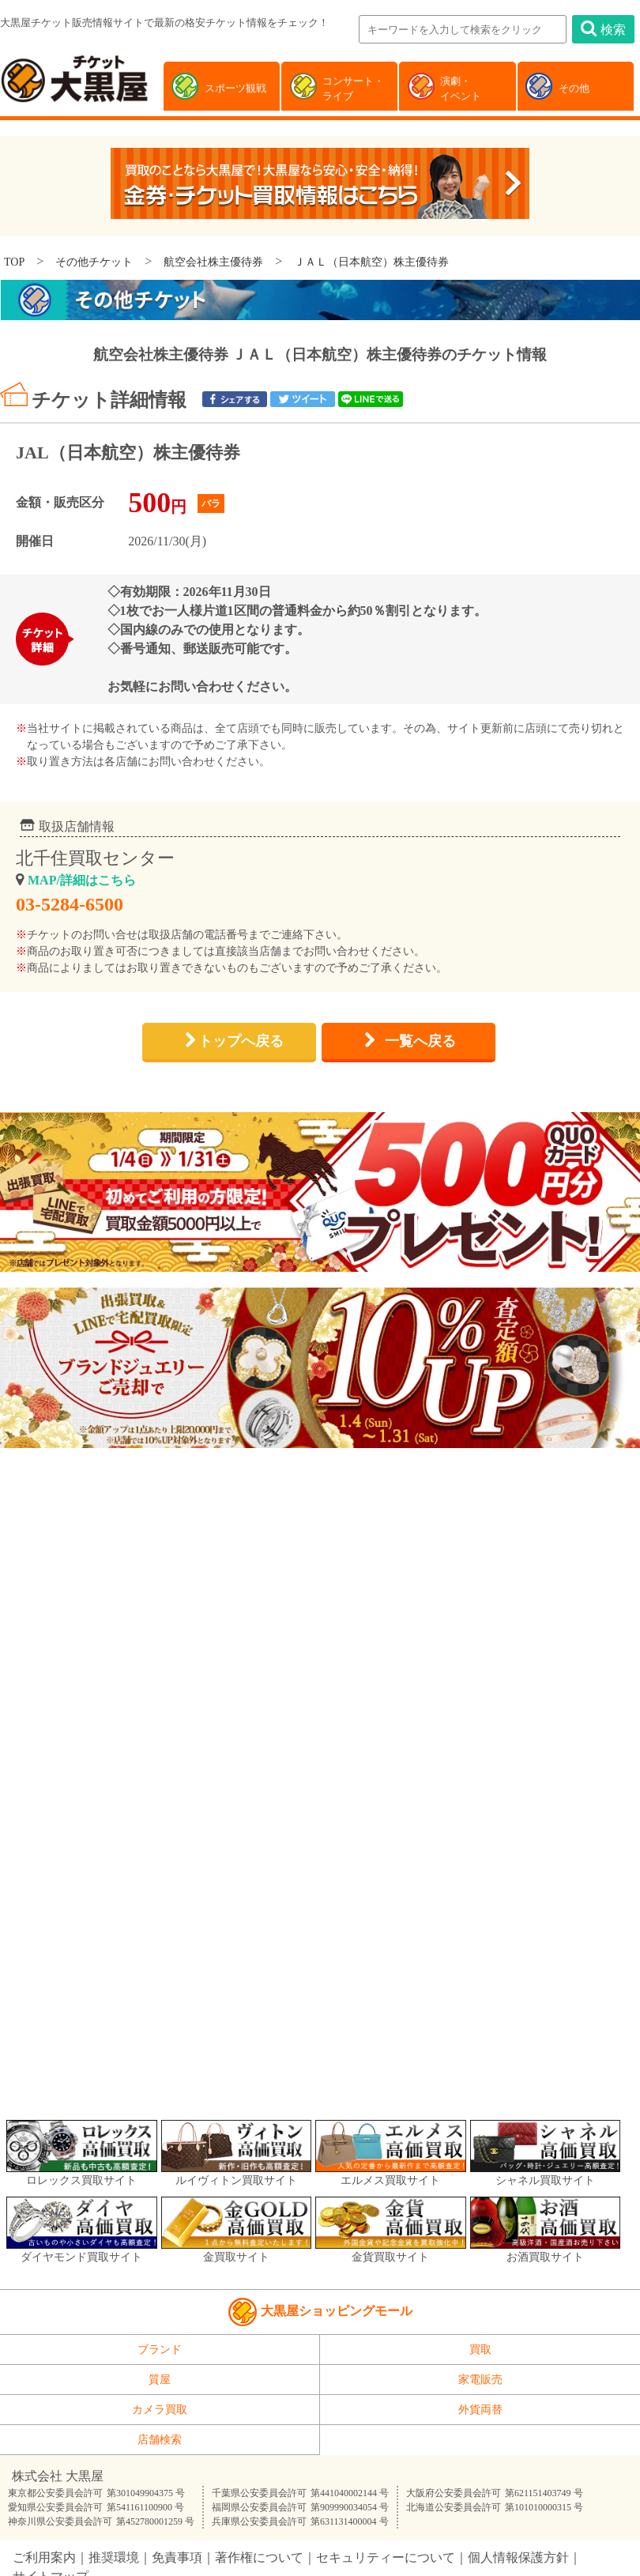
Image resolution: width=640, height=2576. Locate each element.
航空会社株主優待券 (213, 262)
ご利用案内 (44, 2557)
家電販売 (480, 2380)
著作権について (259, 2557)
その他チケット (94, 262)
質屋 (160, 2380)
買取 (480, 2349)
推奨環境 (113, 2557)
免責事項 (177, 2557)
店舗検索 (159, 2440)
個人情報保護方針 (518, 2557)
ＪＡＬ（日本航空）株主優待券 (371, 262)
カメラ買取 (159, 2410)
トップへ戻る (241, 1041)
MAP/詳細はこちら (82, 880)
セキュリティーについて (385, 2557)
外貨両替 (480, 2410)
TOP (14, 262)
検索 (603, 28)
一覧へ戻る (420, 1041)
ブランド (159, 2349)
